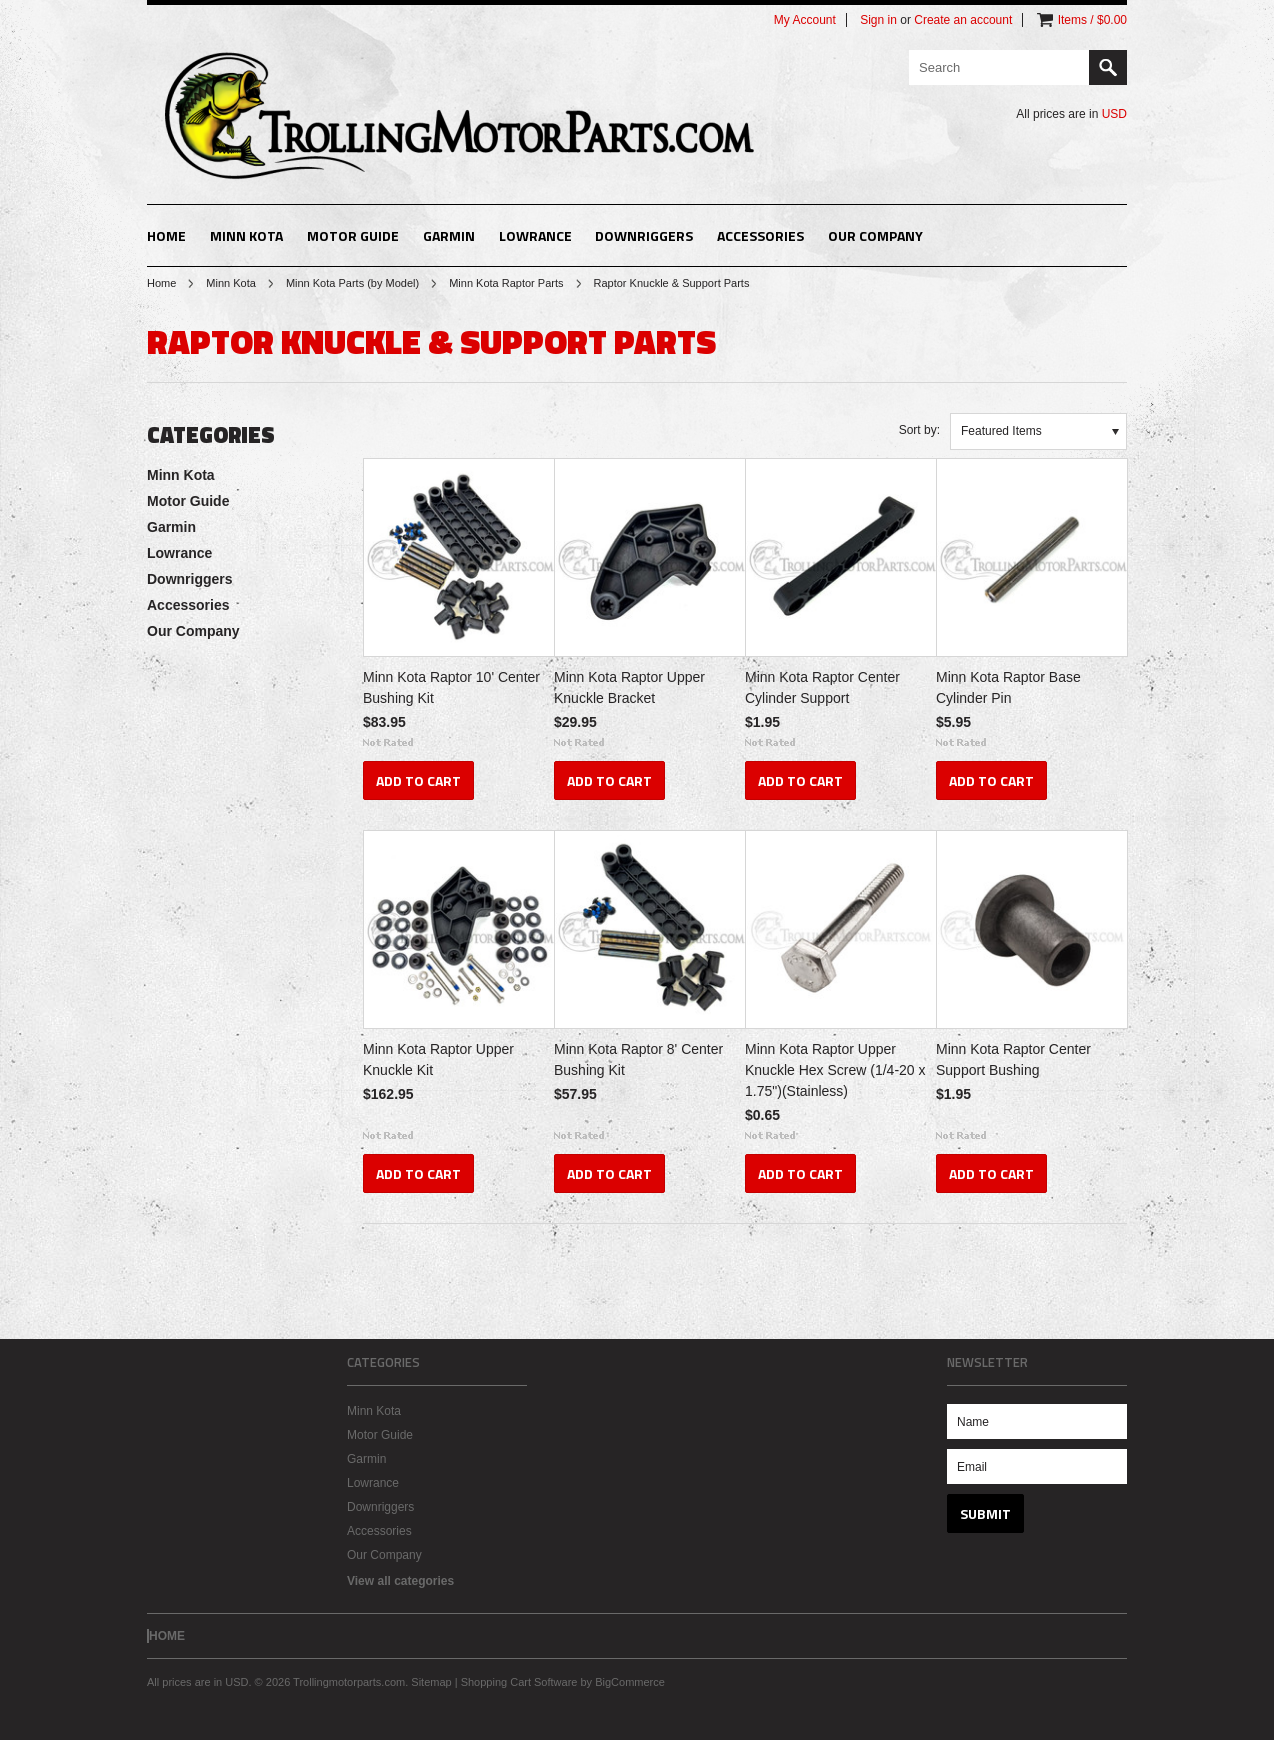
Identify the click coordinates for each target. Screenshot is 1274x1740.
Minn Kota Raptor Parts (506, 283)
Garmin (449, 235)
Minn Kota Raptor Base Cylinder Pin (1008, 687)
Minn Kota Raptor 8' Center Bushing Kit (638, 1059)
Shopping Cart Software (519, 1682)
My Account (805, 20)
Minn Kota (246, 235)
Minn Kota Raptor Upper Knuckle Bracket (629, 687)
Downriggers (644, 235)
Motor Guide (353, 235)
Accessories (760, 235)
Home (161, 283)
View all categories (400, 1581)
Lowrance (535, 235)
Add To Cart (418, 780)
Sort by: (919, 430)
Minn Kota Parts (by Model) (352, 283)
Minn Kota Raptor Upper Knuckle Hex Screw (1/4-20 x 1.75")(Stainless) (835, 1070)
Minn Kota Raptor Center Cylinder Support (822, 687)
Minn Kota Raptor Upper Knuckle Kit (438, 1059)
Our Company (875, 235)
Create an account (963, 20)
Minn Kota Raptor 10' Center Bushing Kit (451, 687)
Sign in (878, 20)
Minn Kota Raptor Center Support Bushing (1013, 1059)
